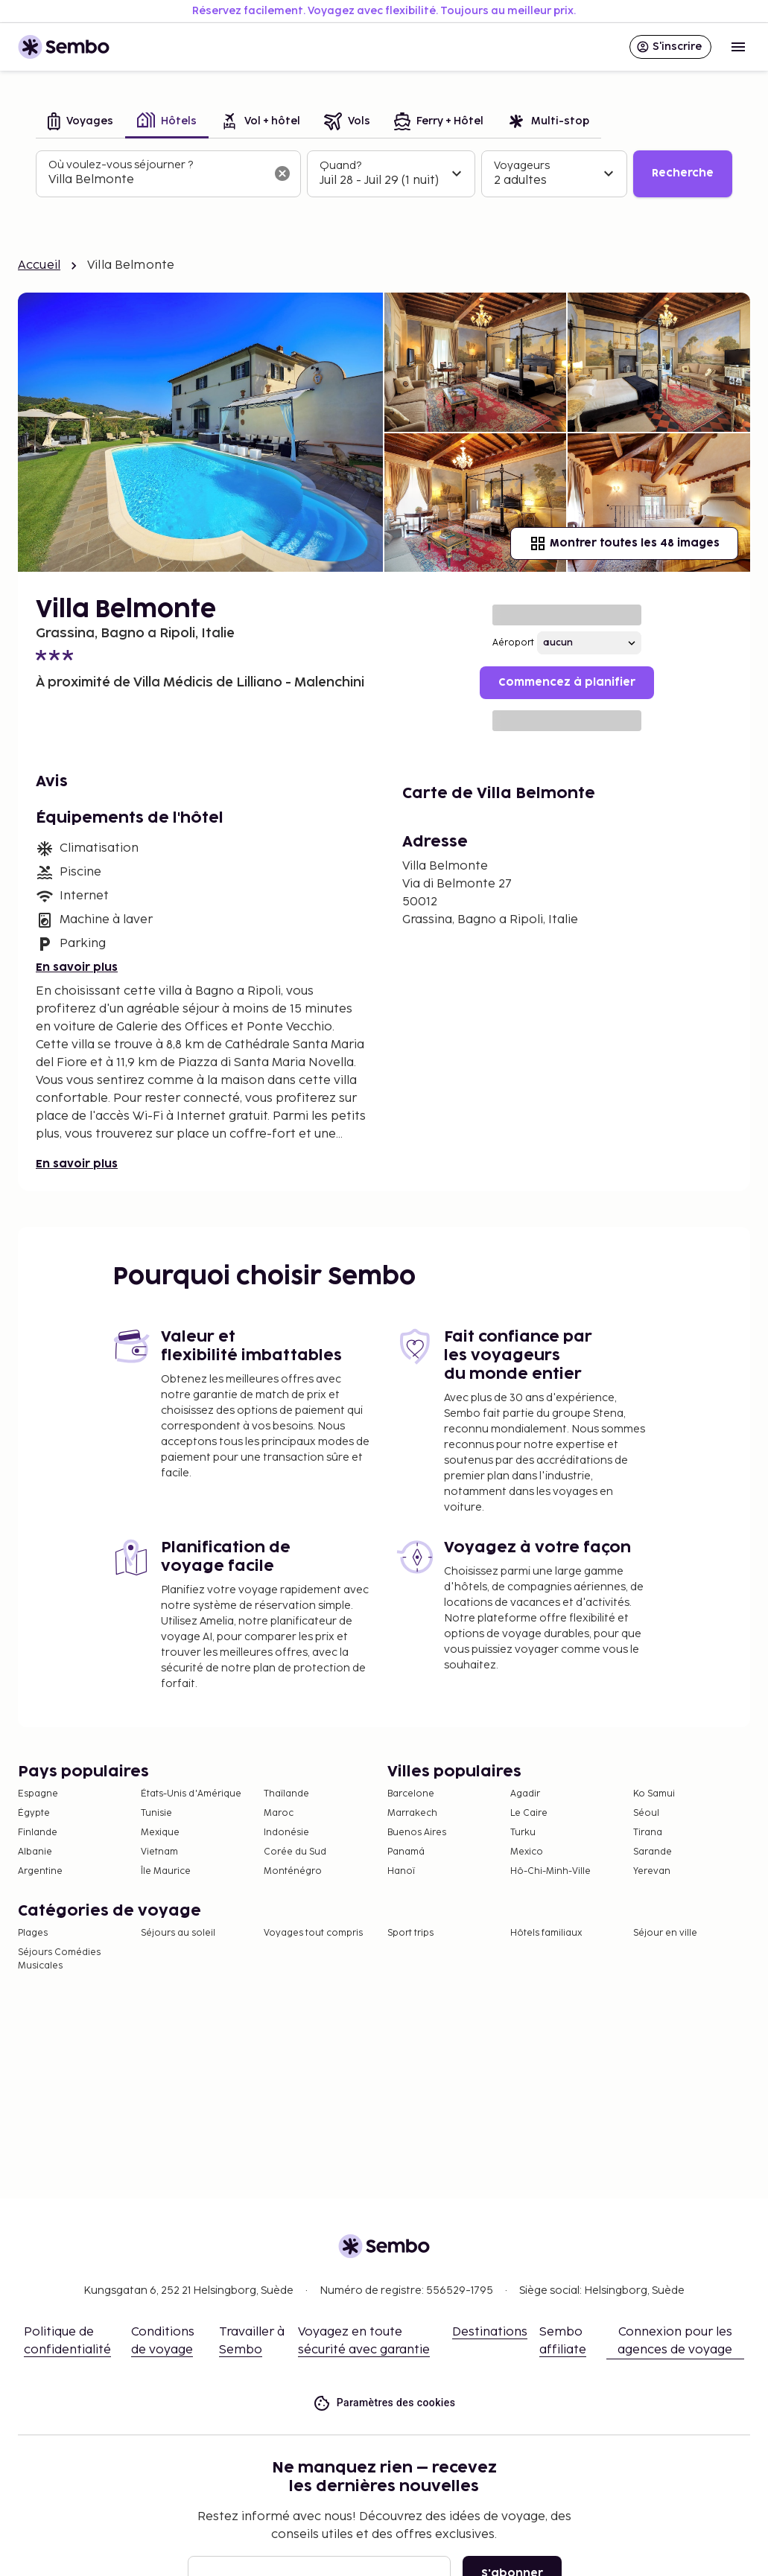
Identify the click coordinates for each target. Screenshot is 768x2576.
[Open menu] (738, 47)
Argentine (40, 1871)
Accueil (39, 265)
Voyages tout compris (313, 1933)
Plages (33, 1933)
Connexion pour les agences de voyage (675, 2341)
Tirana (647, 1832)
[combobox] (156, 180)
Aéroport (513, 642)
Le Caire (529, 1813)
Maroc (278, 1813)
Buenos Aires (416, 1832)
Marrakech (412, 1813)
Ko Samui (654, 1793)
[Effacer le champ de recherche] (282, 173)
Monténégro (293, 1871)
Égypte (34, 1813)
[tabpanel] (384, 174)
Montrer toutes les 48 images (624, 543)
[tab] (80, 122)
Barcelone (410, 1793)
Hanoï (401, 1871)
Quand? (340, 165)
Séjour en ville (665, 1933)
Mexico (526, 1852)
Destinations (489, 2332)
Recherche (683, 173)
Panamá (406, 1852)
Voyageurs (522, 165)
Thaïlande (286, 1793)
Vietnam (159, 1852)
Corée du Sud (295, 1852)
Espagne (38, 1793)
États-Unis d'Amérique (191, 1793)
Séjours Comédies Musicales (59, 1959)
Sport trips (410, 1933)
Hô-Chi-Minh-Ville (550, 1871)
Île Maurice (166, 1871)
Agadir (525, 1793)
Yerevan (651, 1871)
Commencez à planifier (566, 682)
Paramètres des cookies (384, 2403)
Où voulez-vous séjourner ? (120, 165)
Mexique (160, 1832)
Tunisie (156, 1813)
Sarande (652, 1852)
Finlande (37, 1832)
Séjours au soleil (178, 1933)
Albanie (35, 1852)
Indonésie (286, 1832)
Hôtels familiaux (546, 1933)
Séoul (646, 1813)
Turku (523, 1832)
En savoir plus (77, 967)
